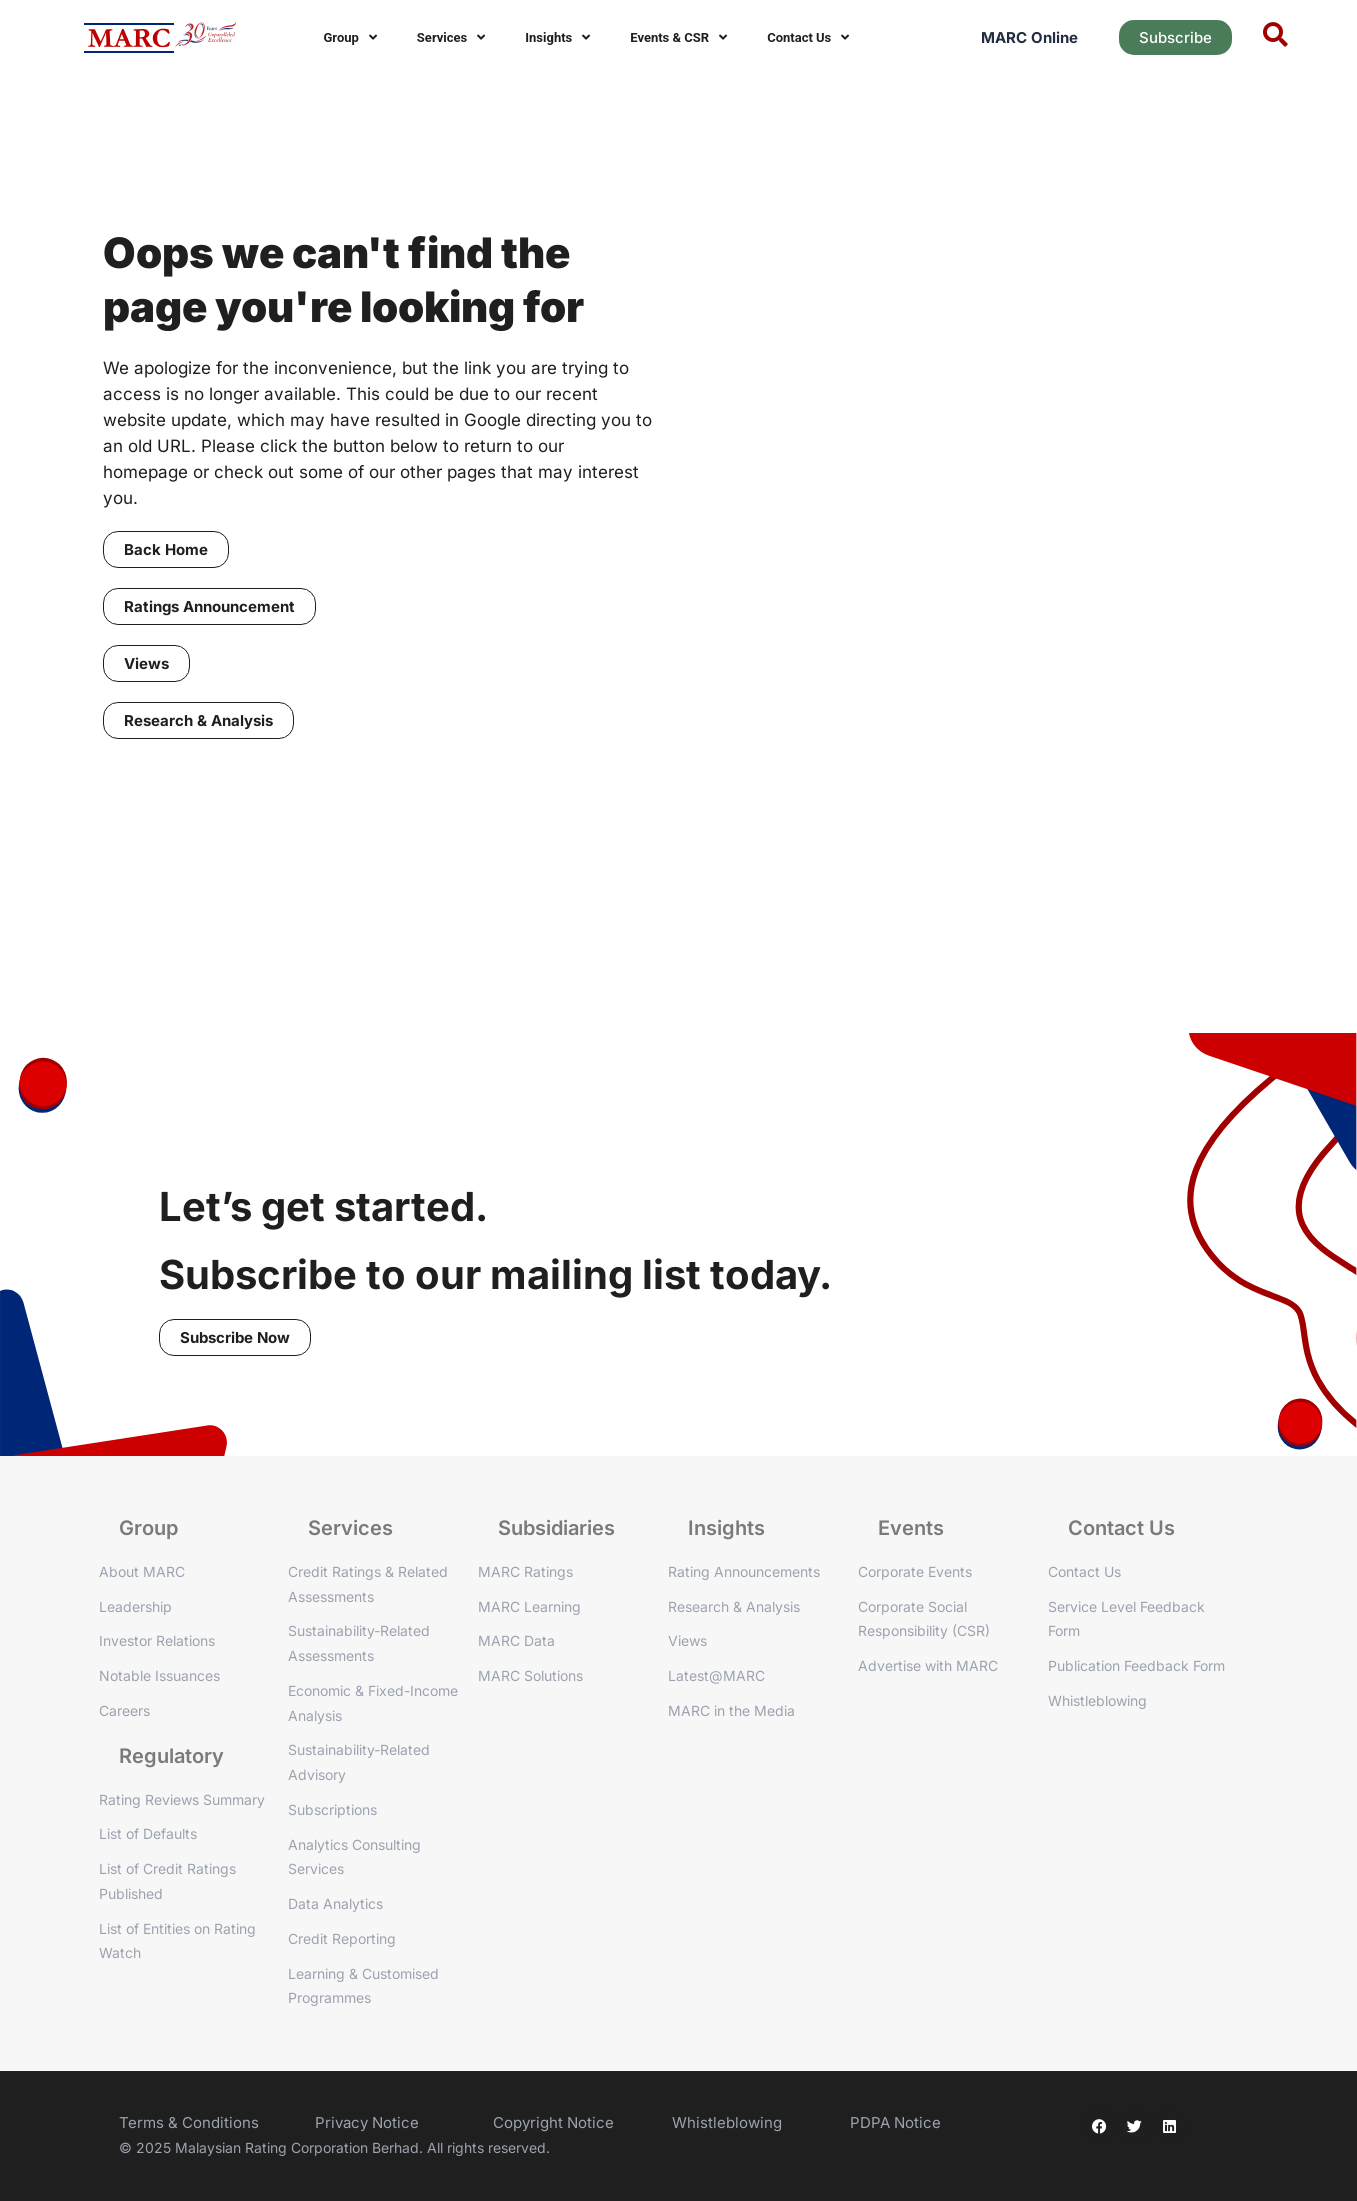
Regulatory (171, 1756)
